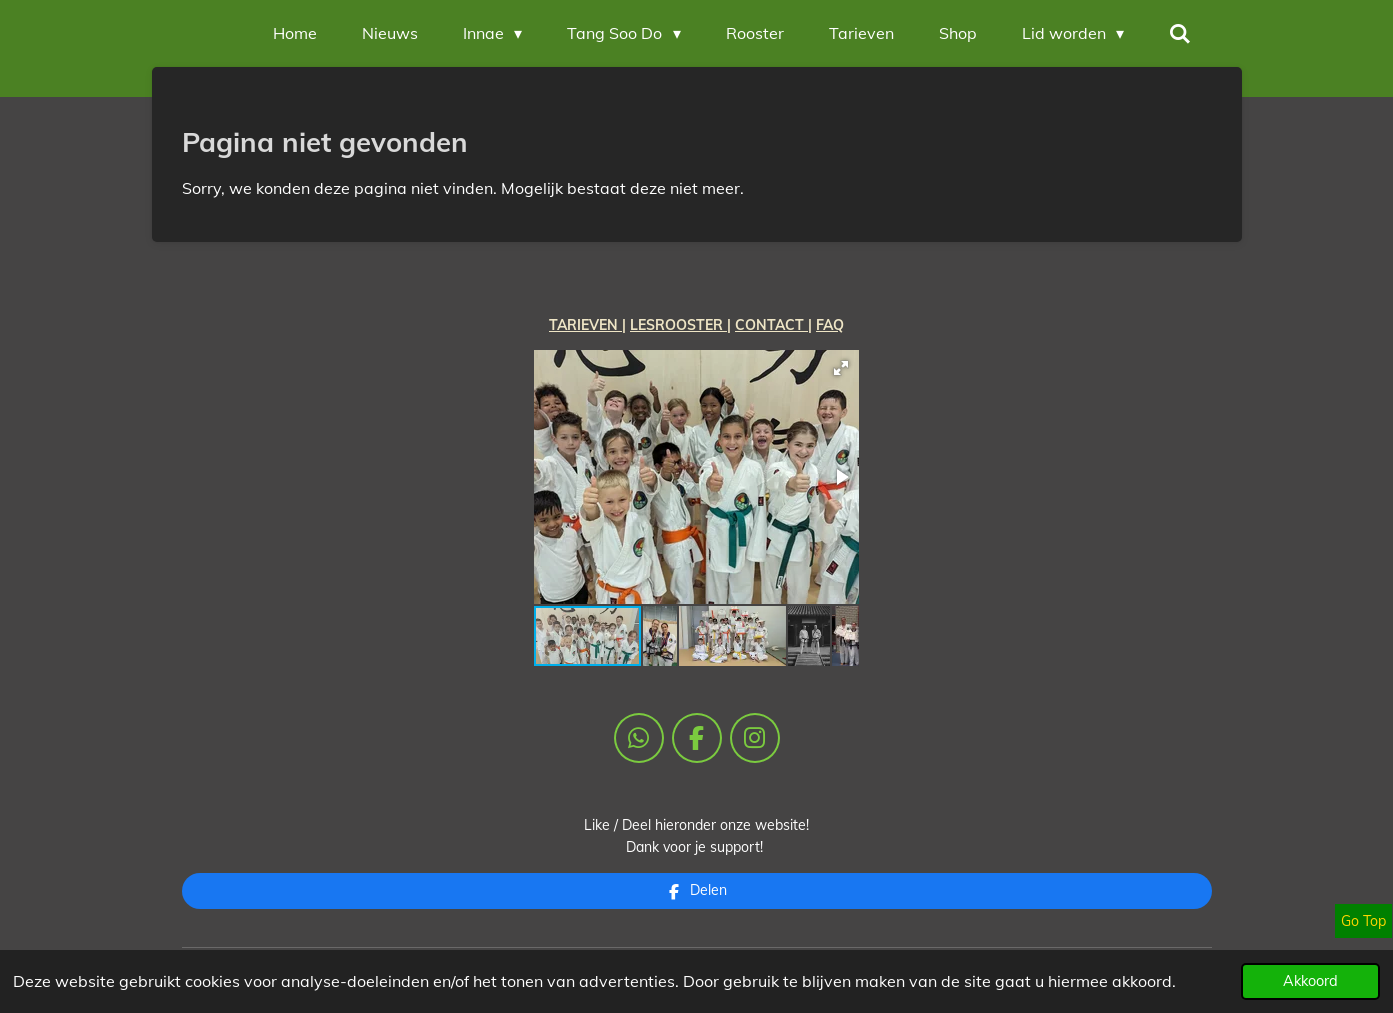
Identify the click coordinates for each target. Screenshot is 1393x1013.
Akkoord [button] (1310, 981)
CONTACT (771, 325)
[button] (841, 368)
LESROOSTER (678, 325)
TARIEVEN (585, 325)
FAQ (830, 325)
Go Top (1363, 921)
